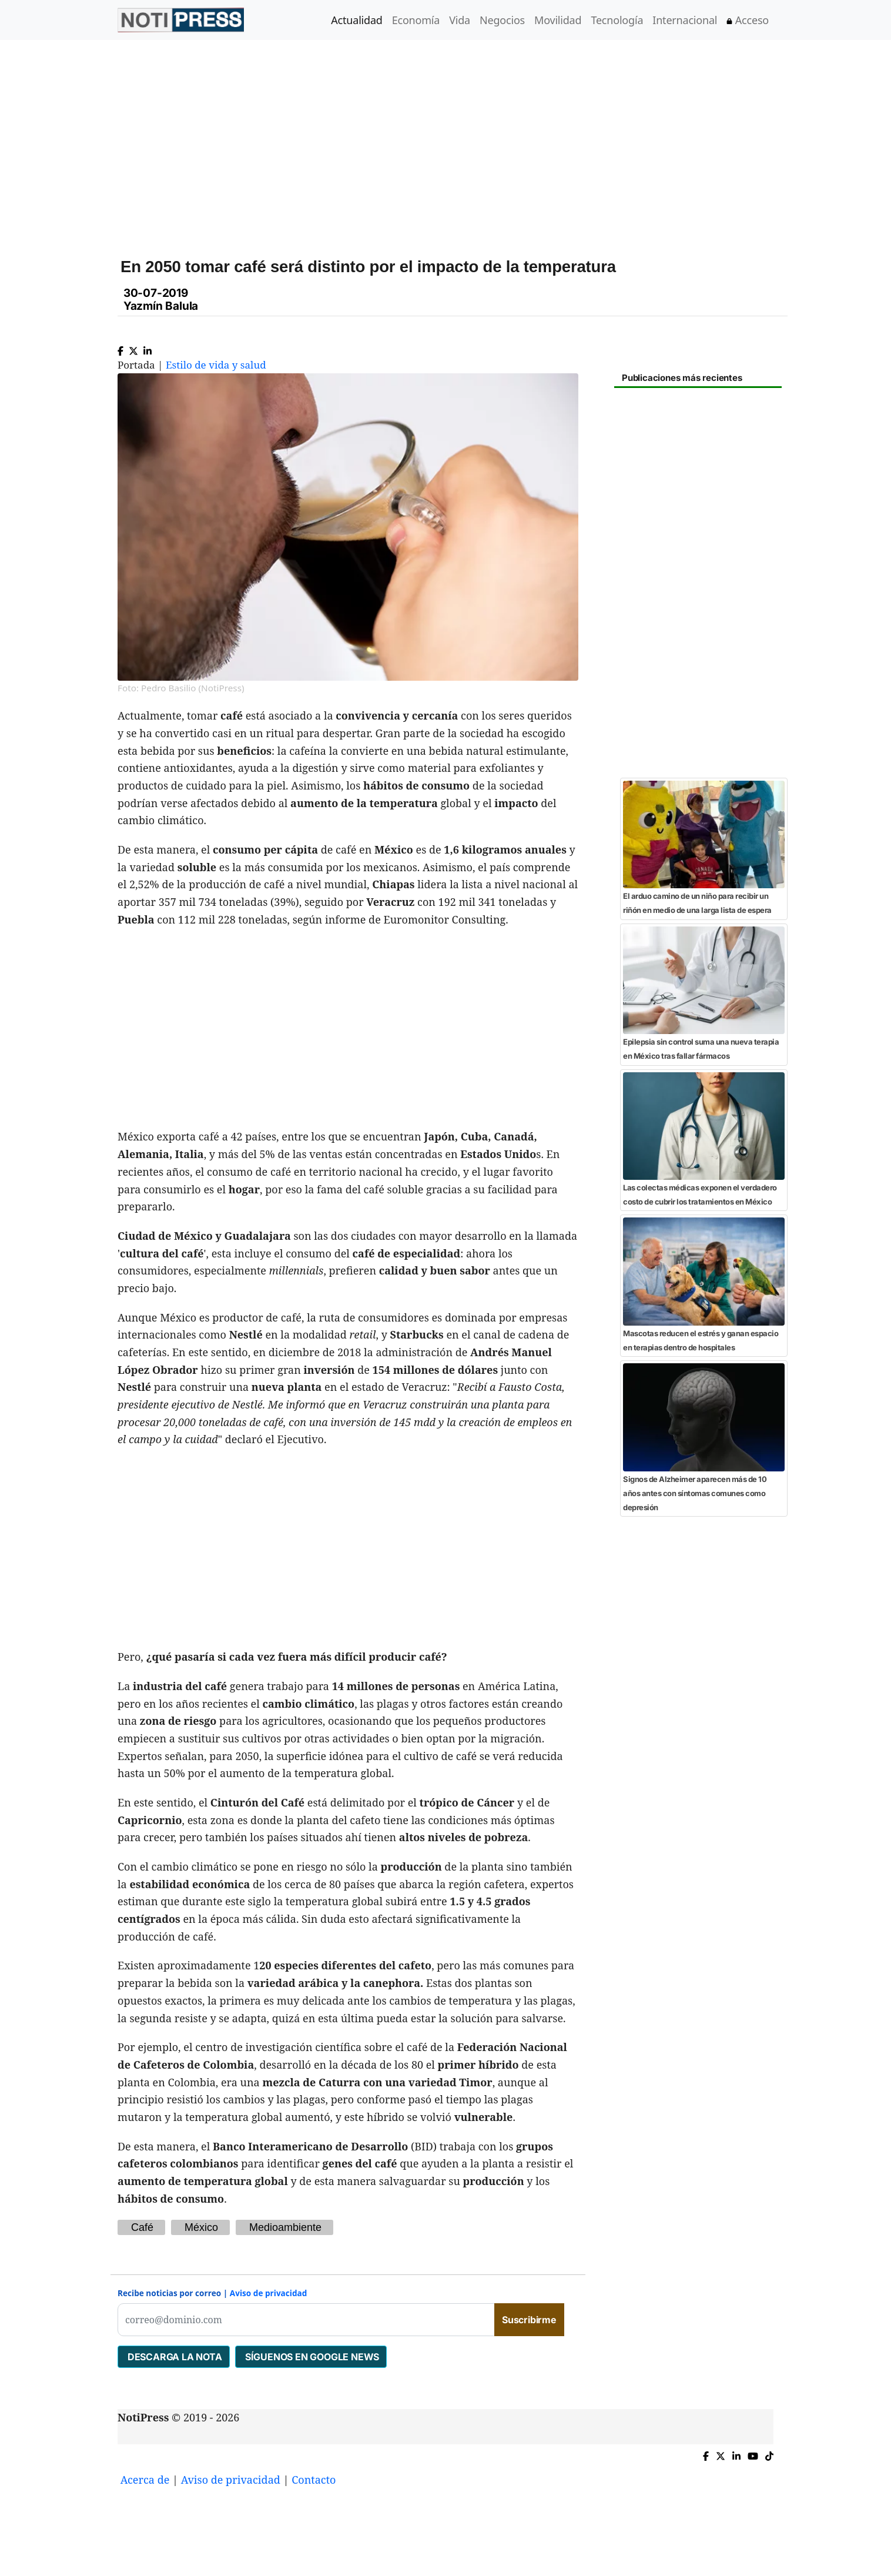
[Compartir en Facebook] (120, 348)
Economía (416, 20)
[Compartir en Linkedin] (147, 348)
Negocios (502, 20)
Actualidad (356, 20)
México (201, 2227)
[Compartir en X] (133, 348)
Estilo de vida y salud (216, 365)
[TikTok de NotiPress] (769, 2453)
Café (142, 2227)
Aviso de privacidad (268, 2293)
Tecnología (617, 20)
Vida (459, 20)
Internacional (684, 20)
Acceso (747, 20)
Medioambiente (285, 2227)
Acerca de (145, 2480)
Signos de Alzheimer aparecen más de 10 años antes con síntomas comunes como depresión (694, 1493)
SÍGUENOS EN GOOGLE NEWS (311, 2357)
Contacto (314, 2480)
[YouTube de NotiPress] (753, 2453)
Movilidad (557, 20)
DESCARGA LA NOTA (173, 2357)
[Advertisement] (460, 140)
